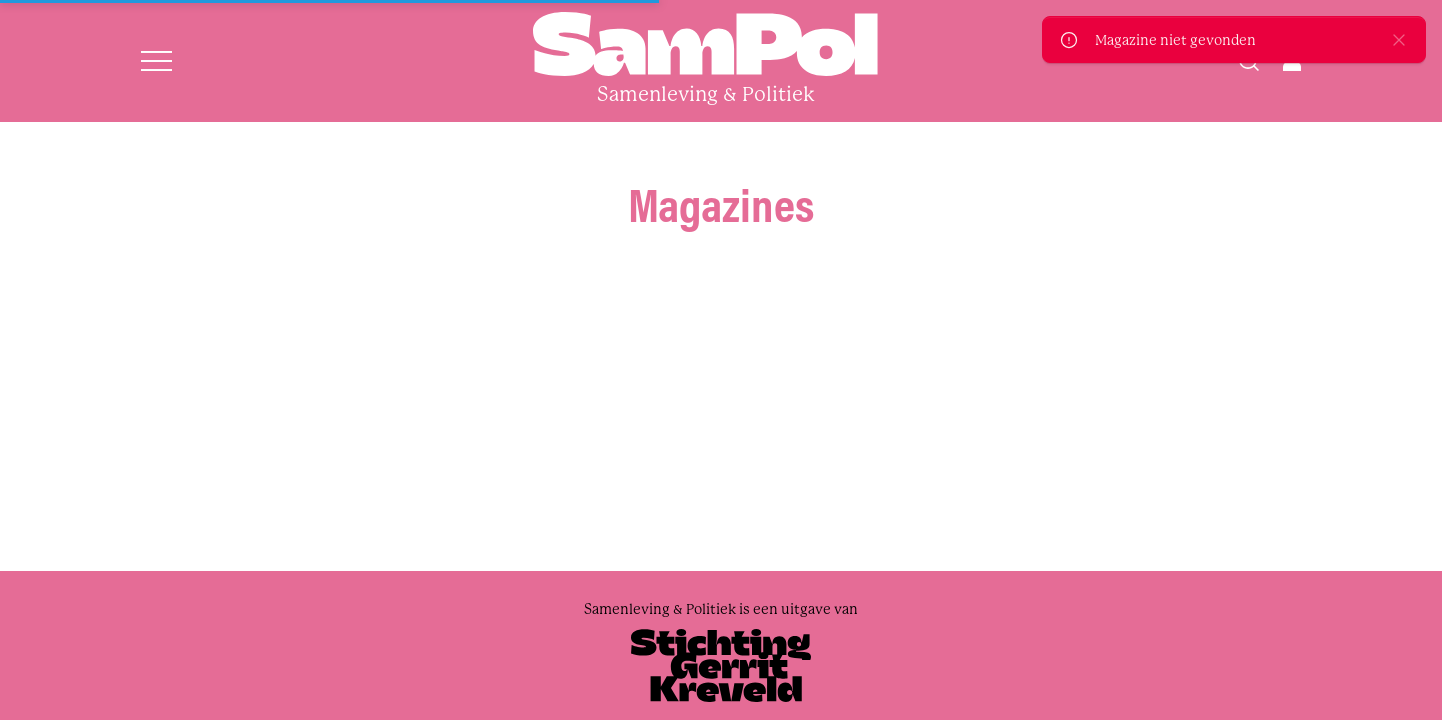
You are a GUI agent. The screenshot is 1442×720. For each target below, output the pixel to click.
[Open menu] (156, 61)
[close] (1399, 39)
